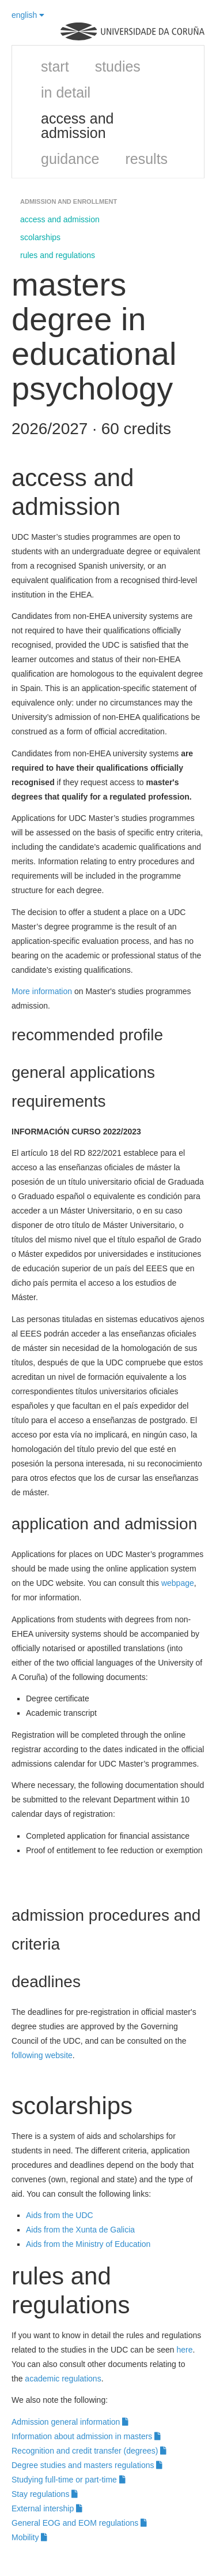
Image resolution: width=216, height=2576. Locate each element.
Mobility (29, 2537)
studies (118, 66)
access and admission (77, 125)
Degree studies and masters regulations (87, 2465)
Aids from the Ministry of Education (88, 2244)
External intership (47, 2508)
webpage (177, 1583)
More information (42, 991)
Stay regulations (45, 2494)
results (146, 159)
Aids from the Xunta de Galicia (80, 2229)
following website (42, 2055)
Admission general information (70, 2421)
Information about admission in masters (86, 2436)
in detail (65, 92)
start (55, 66)
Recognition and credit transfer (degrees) (89, 2450)
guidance (70, 159)
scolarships (40, 237)
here (184, 2349)
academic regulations (63, 2378)
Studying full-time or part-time (69, 2479)
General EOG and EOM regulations (79, 2523)
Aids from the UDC (59, 2215)
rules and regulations (57, 255)
